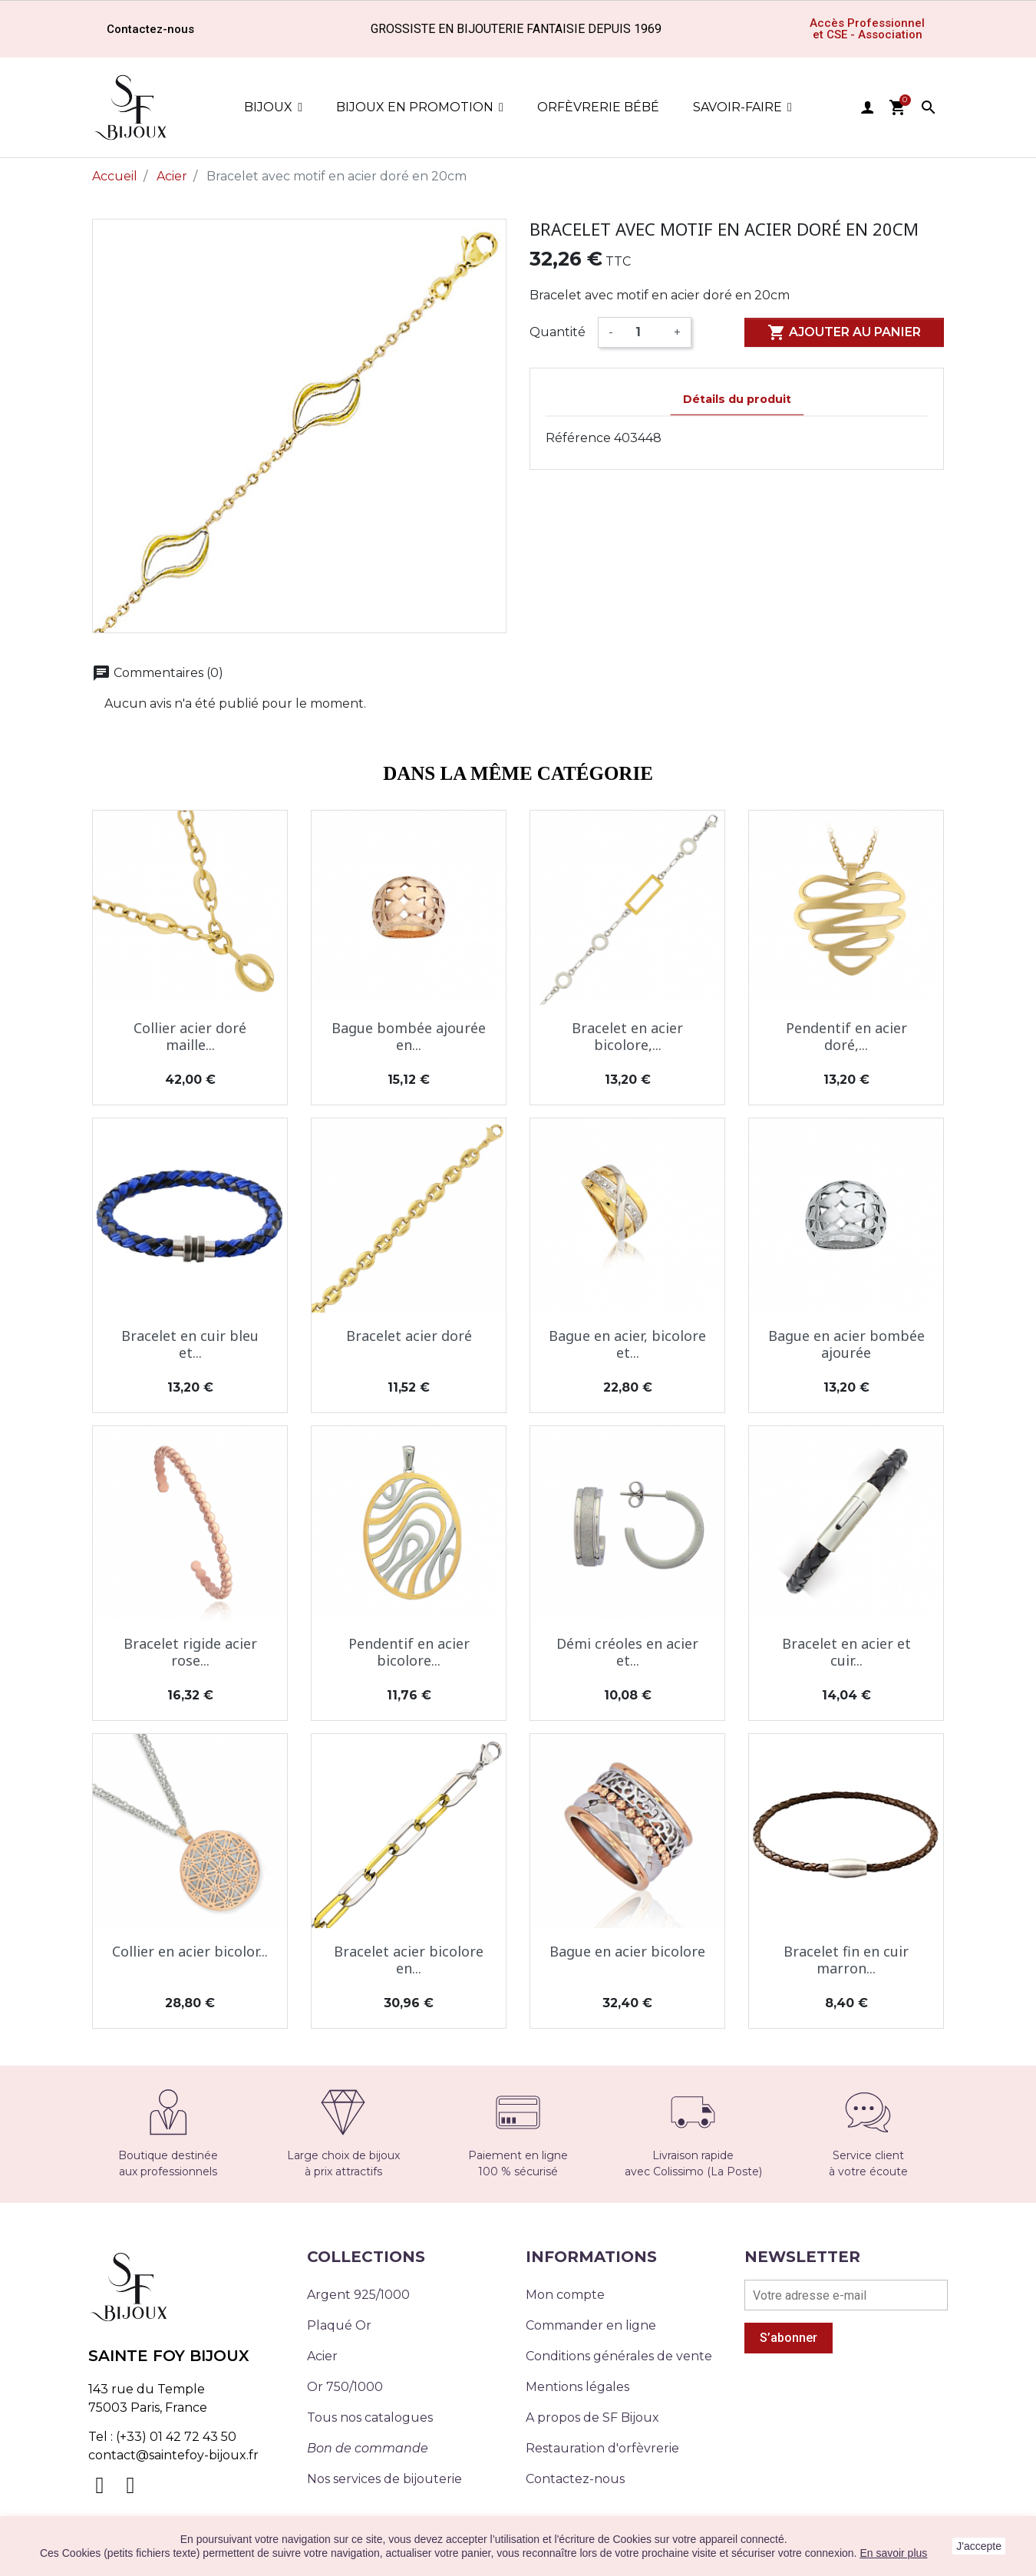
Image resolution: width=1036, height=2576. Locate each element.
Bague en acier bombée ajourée (846, 1344)
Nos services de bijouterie (384, 2479)
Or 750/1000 (345, 2386)
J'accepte (978, 2546)
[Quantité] (643, 332)
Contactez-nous (575, 2479)
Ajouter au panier (844, 332)
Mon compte (565, 2294)
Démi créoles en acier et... (627, 1651)
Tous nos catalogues (370, 2417)
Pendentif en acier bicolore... (409, 1651)
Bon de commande (367, 2448)
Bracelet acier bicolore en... (408, 1959)
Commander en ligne (591, 2325)
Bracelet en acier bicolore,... (627, 1036)
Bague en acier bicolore (627, 1951)
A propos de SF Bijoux (592, 2417)
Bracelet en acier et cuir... (846, 1651)
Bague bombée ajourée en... (409, 1036)
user (867, 107)
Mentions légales (577, 2386)
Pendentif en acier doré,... (846, 1036)
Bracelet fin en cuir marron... (846, 1959)
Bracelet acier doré (409, 1335)
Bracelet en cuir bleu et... (190, 1344)
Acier (322, 2356)
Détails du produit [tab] (737, 399)
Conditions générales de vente (619, 2356)
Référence (578, 438)
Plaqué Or (339, 2325)
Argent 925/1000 (358, 2294)
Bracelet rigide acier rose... (190, 1651)
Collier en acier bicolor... (190, 1951)
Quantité (558, 332)
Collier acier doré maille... (190, 1036)
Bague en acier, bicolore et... (627, 1344)
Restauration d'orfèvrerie (602, 2448)
